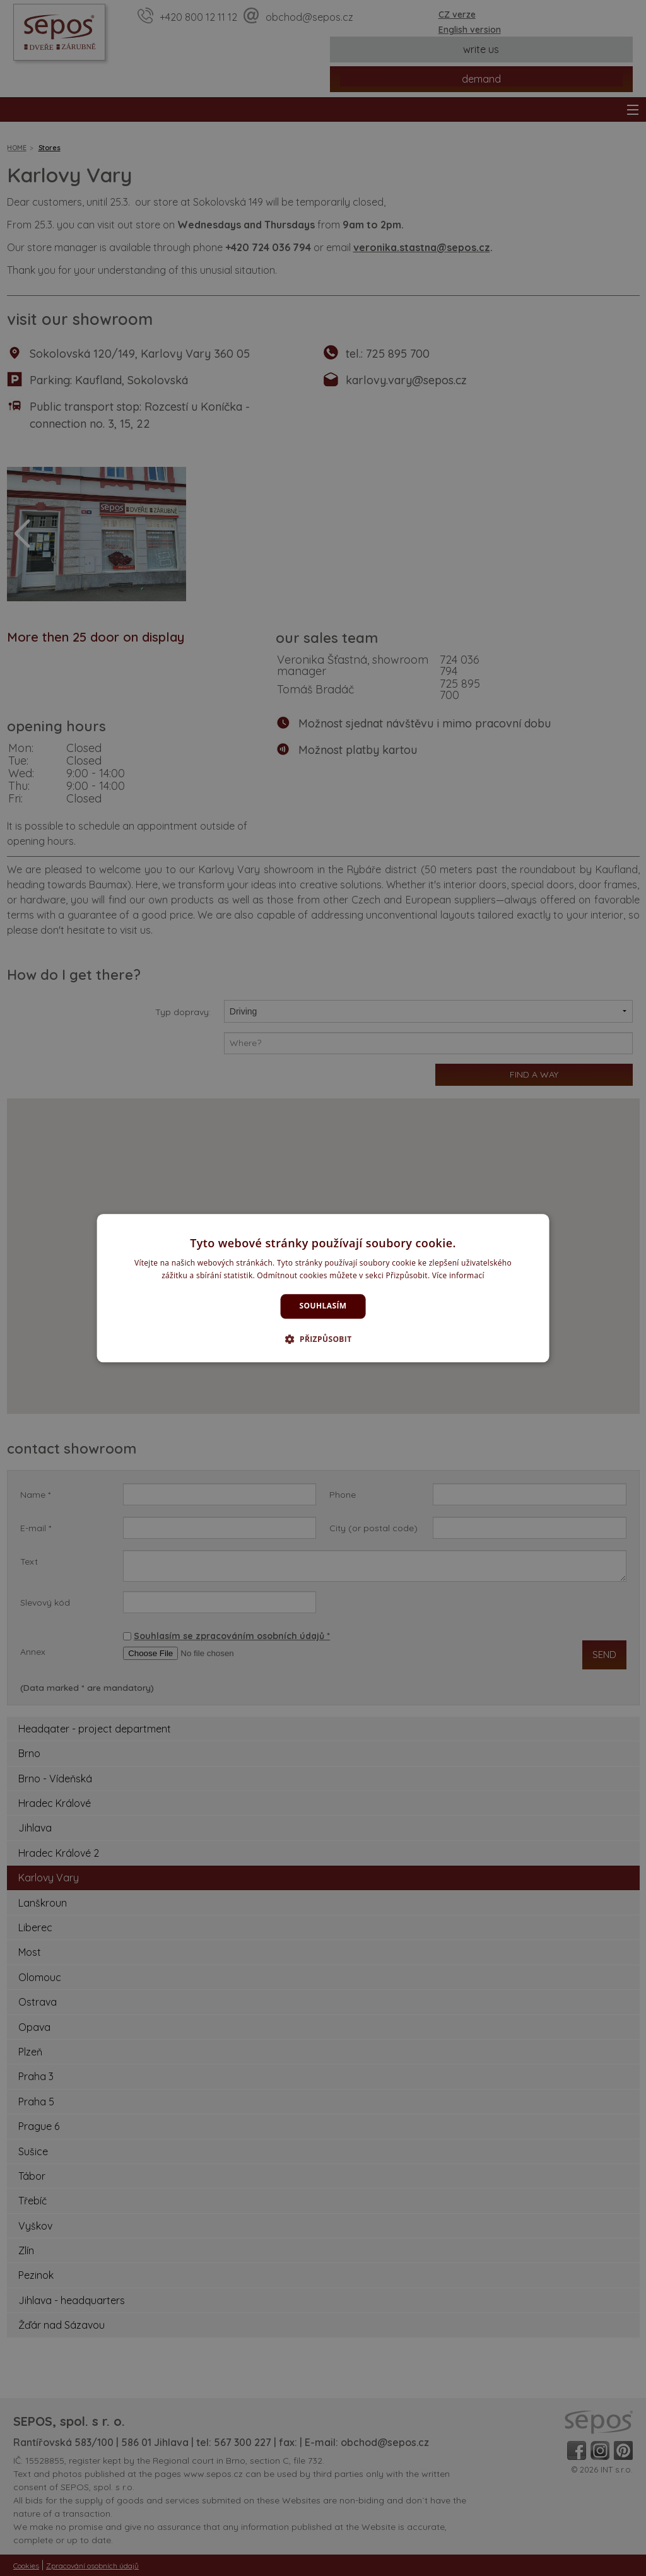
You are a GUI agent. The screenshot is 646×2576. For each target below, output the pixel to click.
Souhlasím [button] (323, 1306)
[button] (322, 1338)
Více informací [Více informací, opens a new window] (458, 1275)
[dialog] (323, 1288)
